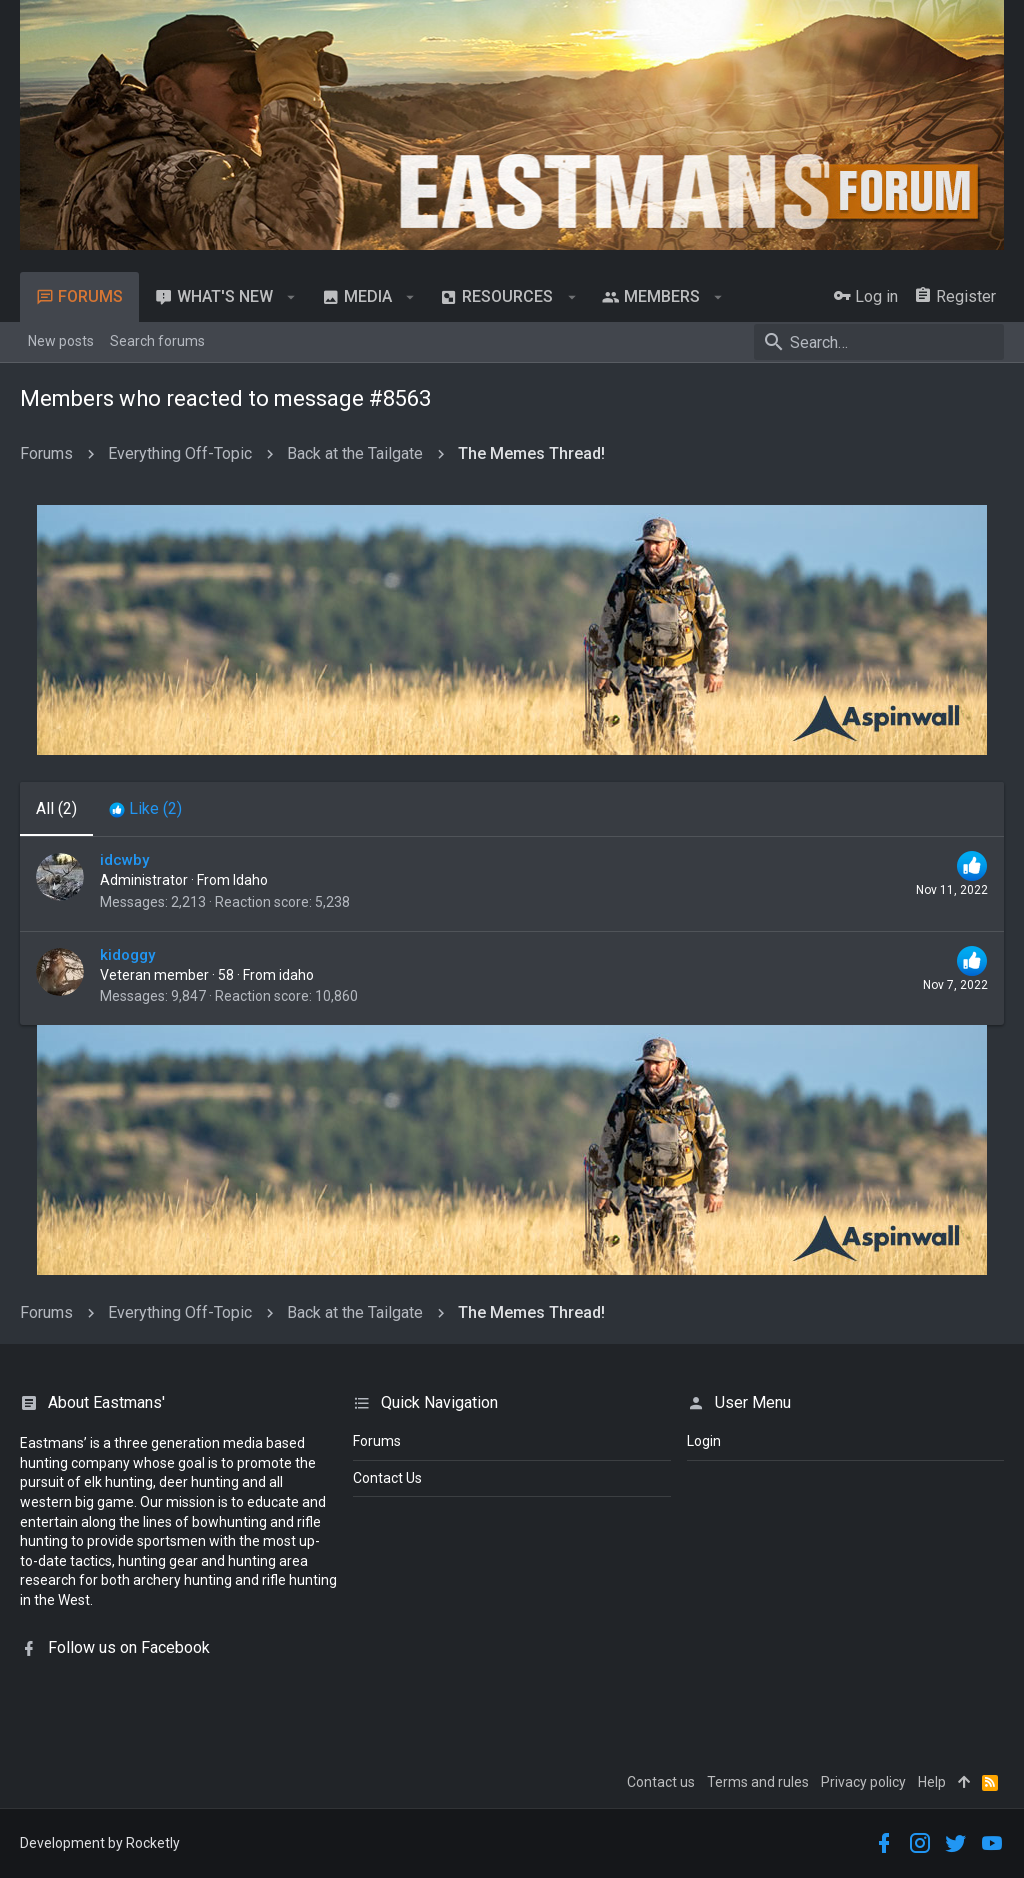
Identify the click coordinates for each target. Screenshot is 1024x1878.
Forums (377, 1441)
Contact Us (387, 1478)
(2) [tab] (56, 808)
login (704, 1441)
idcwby (124, 860)
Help (932, 1782)
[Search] (879, 342)
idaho (296, 975)
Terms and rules (758, 1782)
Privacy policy (863, 1782)
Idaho (250, 880)
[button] (291, 297)
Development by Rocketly (100, 1843)
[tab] (145, 809)
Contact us (661, 1782)
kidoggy (127, 955)
